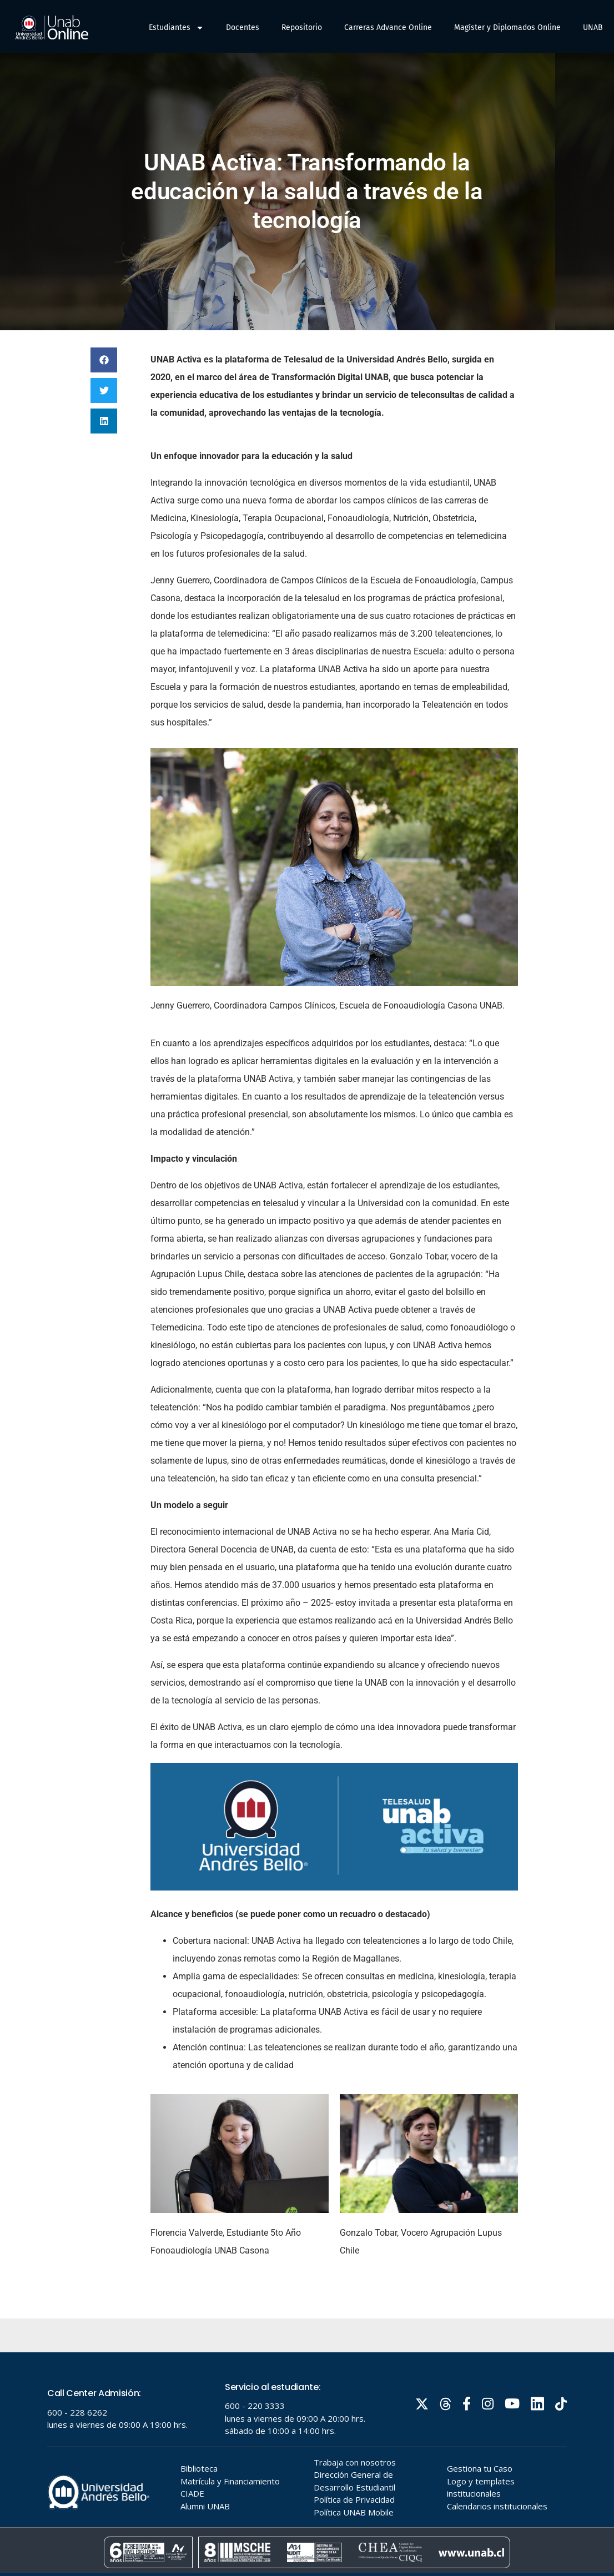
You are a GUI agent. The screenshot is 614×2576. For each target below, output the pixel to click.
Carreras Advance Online (388, 27)
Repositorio (301, 27)
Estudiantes (176, 27)
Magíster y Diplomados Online (507, 27)
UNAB (593, 27)
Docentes (242, 27)
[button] (103, 359)
